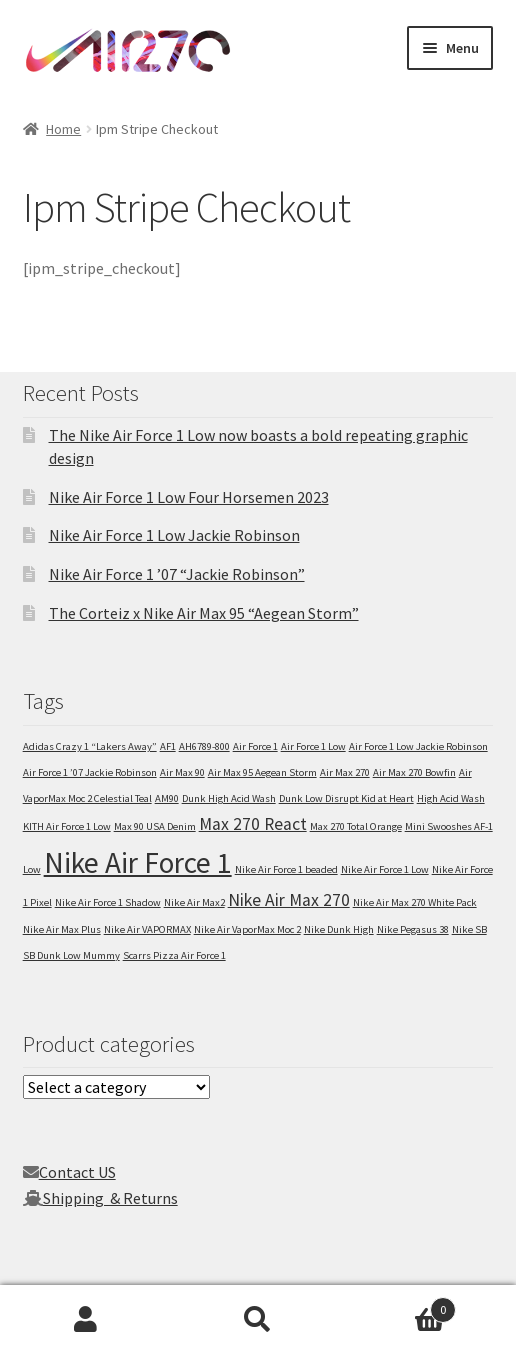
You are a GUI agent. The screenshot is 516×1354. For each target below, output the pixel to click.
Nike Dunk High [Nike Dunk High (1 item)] (339, 929)
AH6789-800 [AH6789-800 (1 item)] (204, 746)
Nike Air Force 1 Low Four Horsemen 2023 (189, 497)
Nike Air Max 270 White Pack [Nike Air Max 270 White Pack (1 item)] (415, 902)
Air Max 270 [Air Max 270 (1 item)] (345, 772)
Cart (400, 1305)
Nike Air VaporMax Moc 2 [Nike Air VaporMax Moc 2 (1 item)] (247, 929)
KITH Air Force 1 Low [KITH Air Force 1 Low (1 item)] (67, 826)
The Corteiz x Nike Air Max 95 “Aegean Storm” (204, 613)
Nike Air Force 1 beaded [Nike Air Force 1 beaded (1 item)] (286, 869)
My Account (86, 1320)
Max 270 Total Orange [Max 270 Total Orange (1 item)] (356, 826)
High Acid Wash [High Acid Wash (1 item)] (451, 798)
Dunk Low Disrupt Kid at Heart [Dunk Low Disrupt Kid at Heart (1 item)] (346, 798)
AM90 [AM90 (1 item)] (167, 798)
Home (63, 129)
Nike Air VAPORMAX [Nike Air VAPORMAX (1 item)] (147, 929)
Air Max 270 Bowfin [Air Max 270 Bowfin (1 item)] (414, 772)
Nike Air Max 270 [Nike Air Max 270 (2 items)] (289, 900)
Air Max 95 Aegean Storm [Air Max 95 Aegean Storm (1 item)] (262, 772)
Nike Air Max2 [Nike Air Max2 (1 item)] (194, 902)
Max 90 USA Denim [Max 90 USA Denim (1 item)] (155, 826)
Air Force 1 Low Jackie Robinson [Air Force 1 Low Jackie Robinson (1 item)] (418, 746)
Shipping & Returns (110, 1198)
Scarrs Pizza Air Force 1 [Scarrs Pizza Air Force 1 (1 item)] (174, 955)
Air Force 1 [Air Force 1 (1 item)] (255, 746)
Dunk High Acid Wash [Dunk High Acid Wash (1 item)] (229, 798)
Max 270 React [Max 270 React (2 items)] (253, 824)
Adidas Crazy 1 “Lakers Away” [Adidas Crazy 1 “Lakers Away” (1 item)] (90, 746)
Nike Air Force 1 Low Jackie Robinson (174, 535)
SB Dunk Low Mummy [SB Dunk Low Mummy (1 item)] (71, 955)
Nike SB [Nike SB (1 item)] (469, 929)
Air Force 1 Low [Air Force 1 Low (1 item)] (313, 746)
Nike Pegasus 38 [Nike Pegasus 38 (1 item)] (413, 929)
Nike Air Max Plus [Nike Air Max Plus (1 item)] (62, 929)
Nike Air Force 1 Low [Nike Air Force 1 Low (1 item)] (385, 869)
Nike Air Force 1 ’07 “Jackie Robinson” (177, 574)
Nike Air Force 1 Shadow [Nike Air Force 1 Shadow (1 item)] (108, 902)
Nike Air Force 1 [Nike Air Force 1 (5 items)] (138, 862)
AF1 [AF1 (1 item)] (168, 746)
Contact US (77, 1172)
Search (258, 1320)
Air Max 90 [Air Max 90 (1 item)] (182, 772)
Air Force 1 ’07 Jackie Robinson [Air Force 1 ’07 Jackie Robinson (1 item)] (90, 772)
